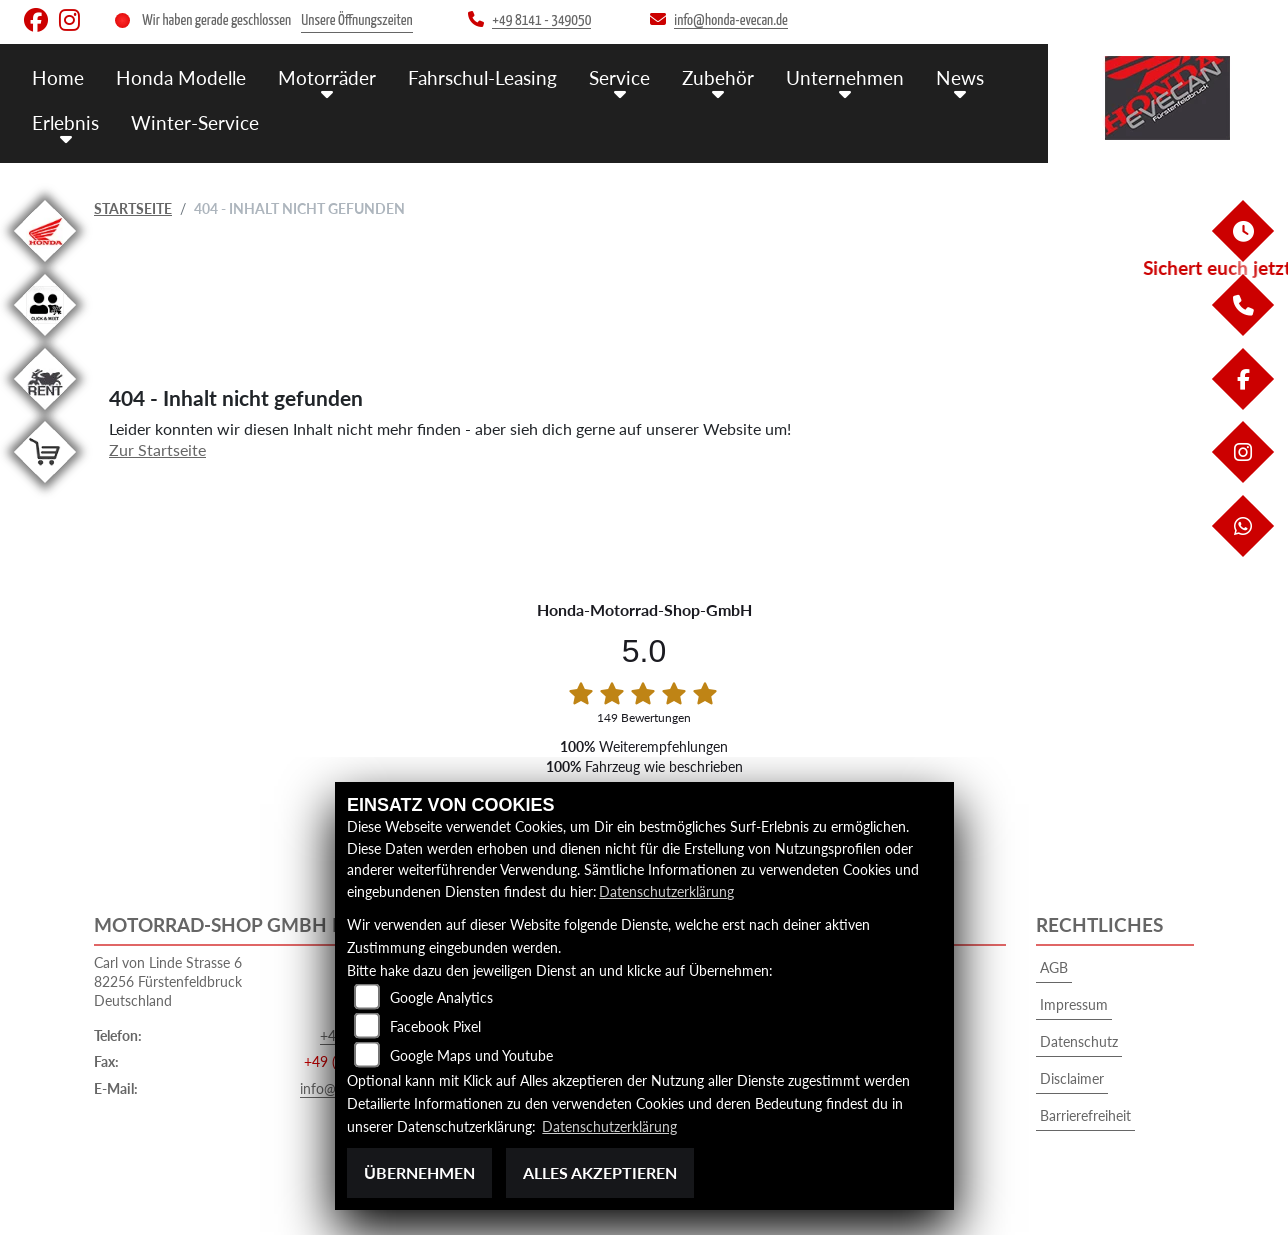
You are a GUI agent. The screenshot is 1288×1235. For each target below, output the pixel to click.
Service (619, 77)
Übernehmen (419, 1172)
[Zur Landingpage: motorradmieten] (45, 413)
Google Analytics (441, 997)
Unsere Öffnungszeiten (356, 20)
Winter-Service (195, 122)
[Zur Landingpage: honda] (45, 265)
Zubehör (718, 77)
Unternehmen (845, 77)
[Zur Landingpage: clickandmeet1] (45, 339)
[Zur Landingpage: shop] (45, 486)
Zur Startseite (157, 449)
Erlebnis (65, 122)
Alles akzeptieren (600, 1172)
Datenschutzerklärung (666, 891)
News (960, 77)
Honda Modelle (181, 77)
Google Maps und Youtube (471, 1055)
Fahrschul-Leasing (482, 77)
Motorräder (327, 77)
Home (58, 77)
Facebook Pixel (435, 1026)
